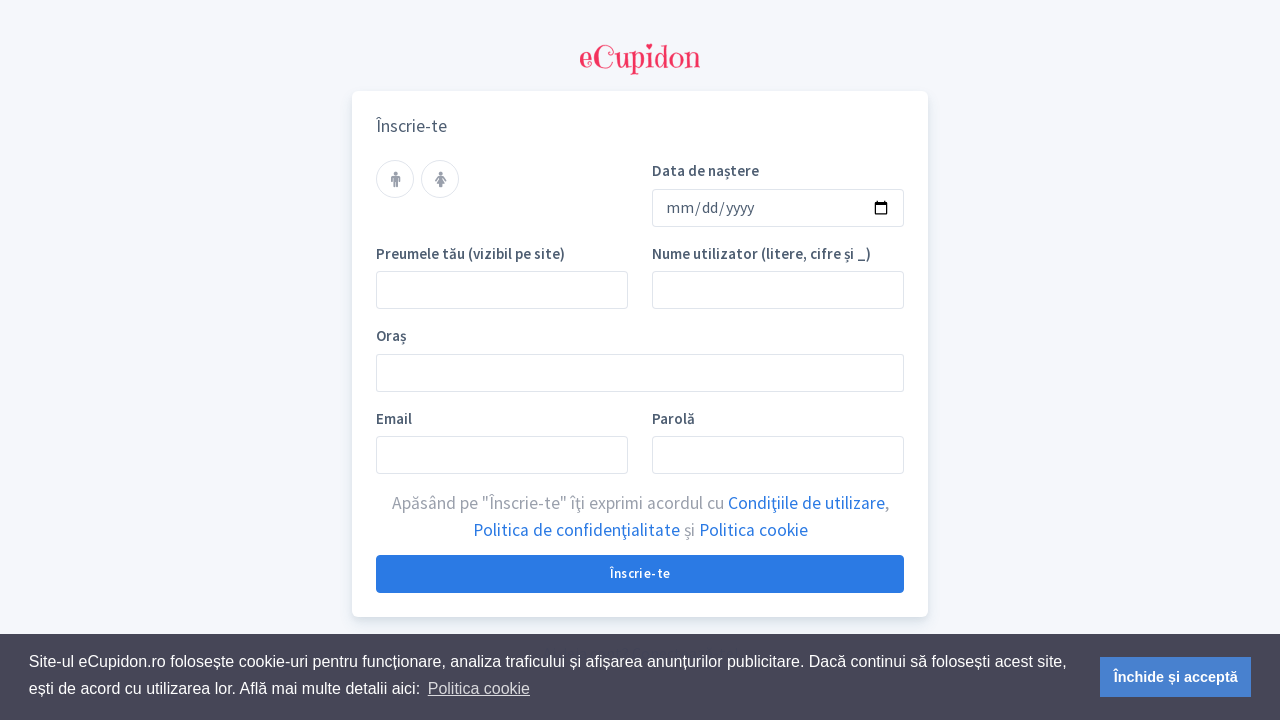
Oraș (391, 335)
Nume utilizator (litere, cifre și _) (761, 253)
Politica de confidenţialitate (576, 530)
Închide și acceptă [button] (1176, 677)
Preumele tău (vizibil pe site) (470, 253)
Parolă (673, 418)
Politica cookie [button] (479, 688)
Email (394, 418)
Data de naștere (705, 170)
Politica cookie (753, 530)
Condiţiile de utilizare (806, 503)
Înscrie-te (640, 573)
